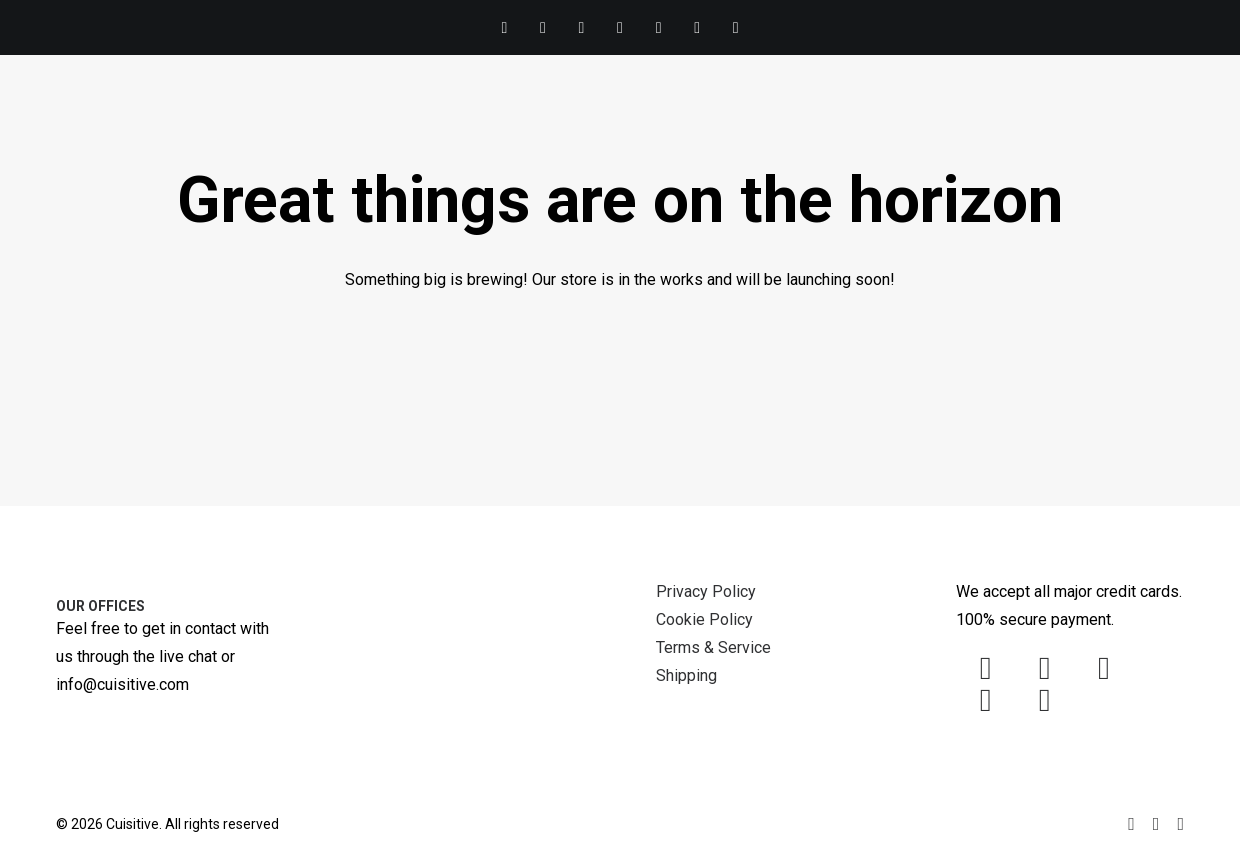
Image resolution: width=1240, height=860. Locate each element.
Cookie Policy (704, 619)
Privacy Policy (706, 591)
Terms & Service (713, 647)
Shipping (686, 675)
